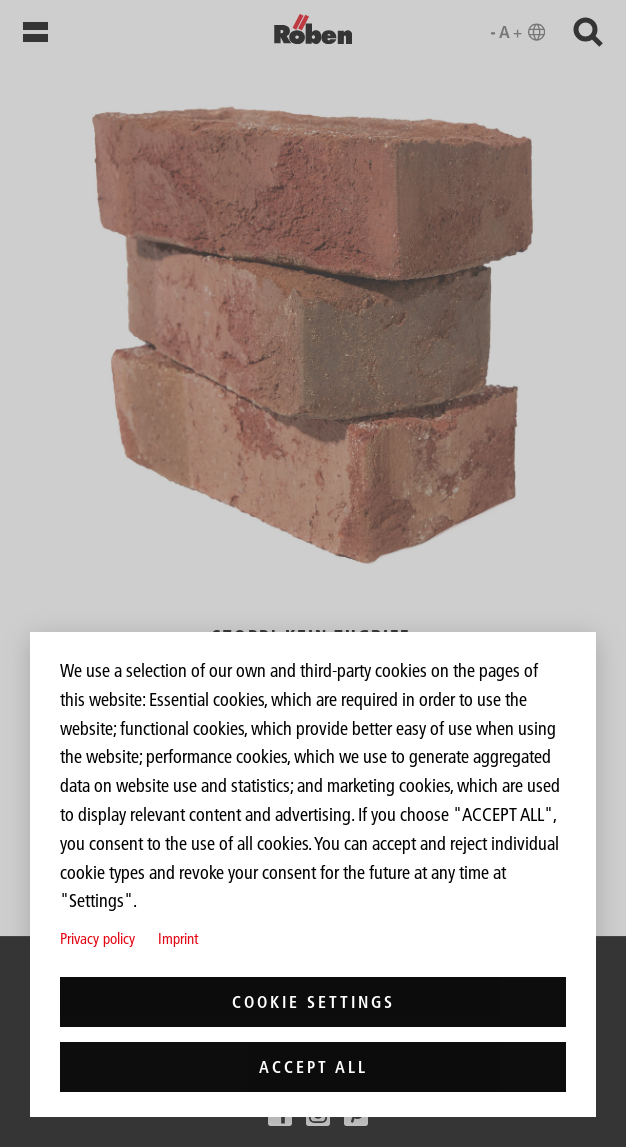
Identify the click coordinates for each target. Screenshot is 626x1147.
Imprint (178, 938)
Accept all (313, 1067)
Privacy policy (97, 938)
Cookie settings (313, 1002)
